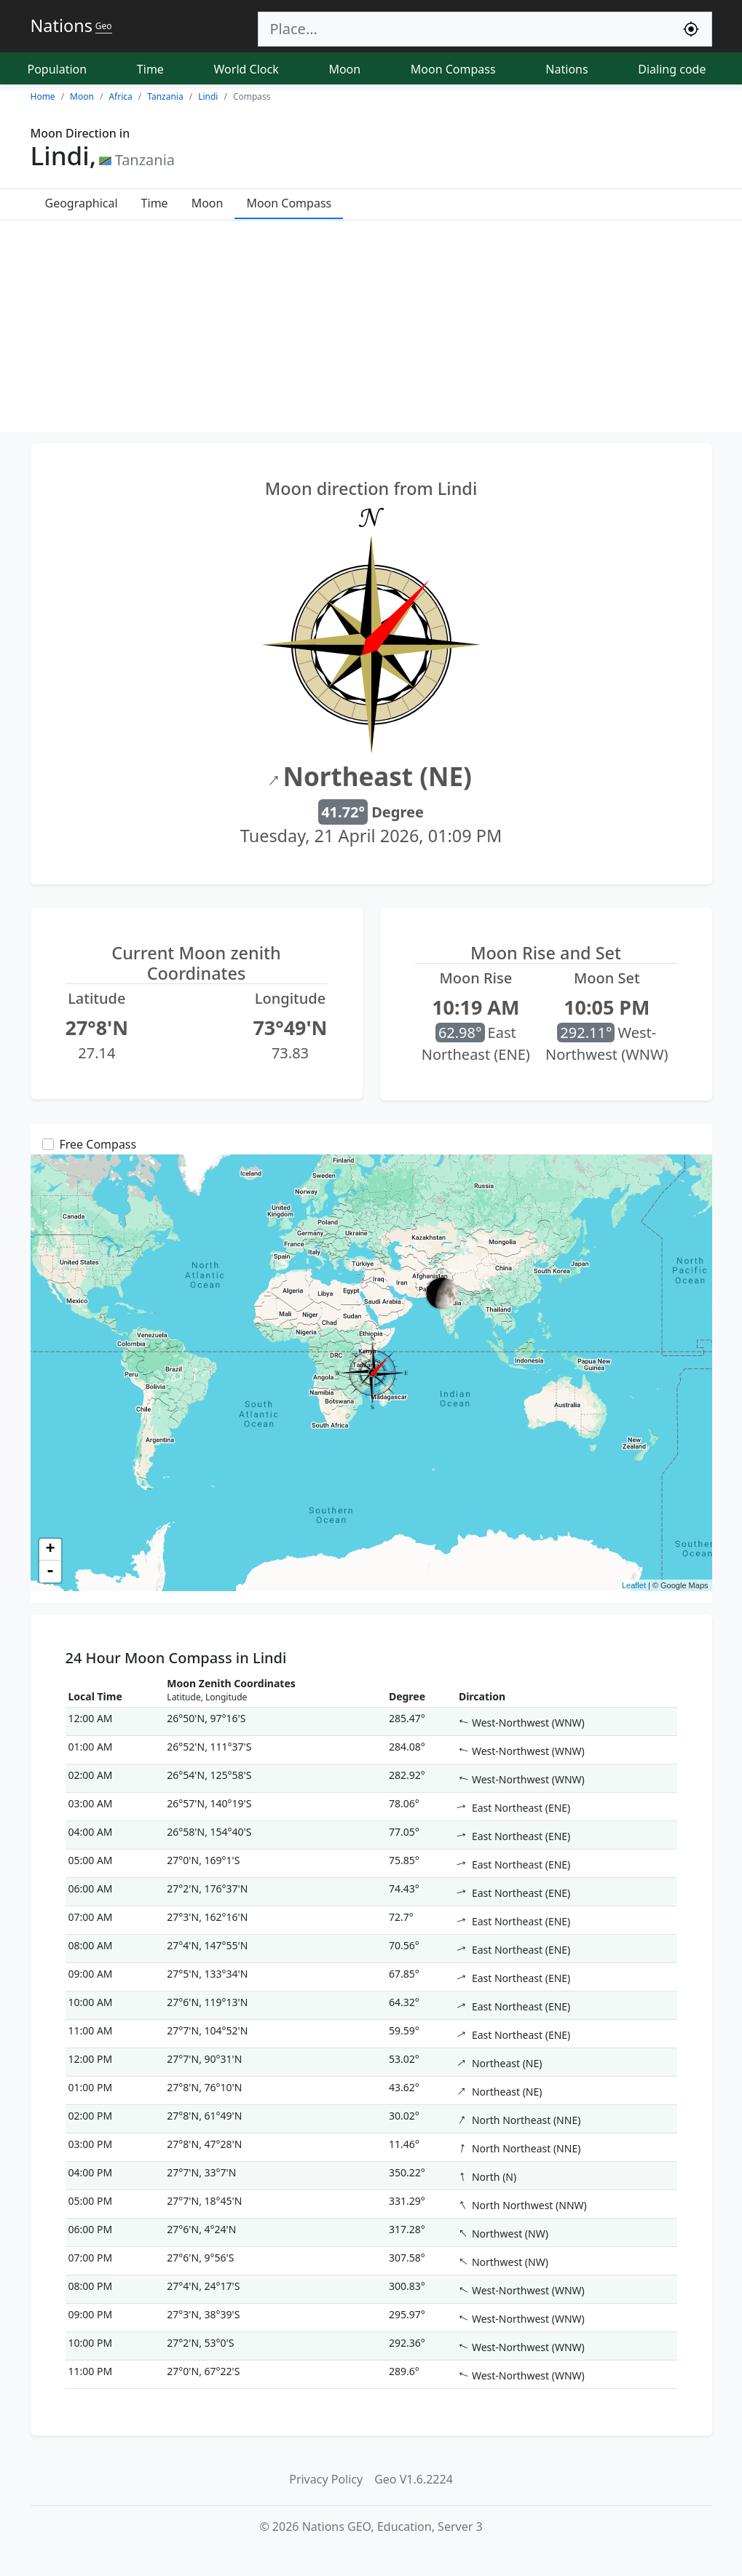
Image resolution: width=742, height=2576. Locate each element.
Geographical (81, 203)
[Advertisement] (371, 330)
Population (57, 69)
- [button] (50, 1571)
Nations (566, 69)
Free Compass (98, 1144)
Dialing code (672, 69)
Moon (344, 69)
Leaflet (634, 1585)
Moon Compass (453, 69)
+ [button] (50, 1550)
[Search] (464, 29)
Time (150, 69)
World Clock (246, 69)
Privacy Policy (326, 2479)
